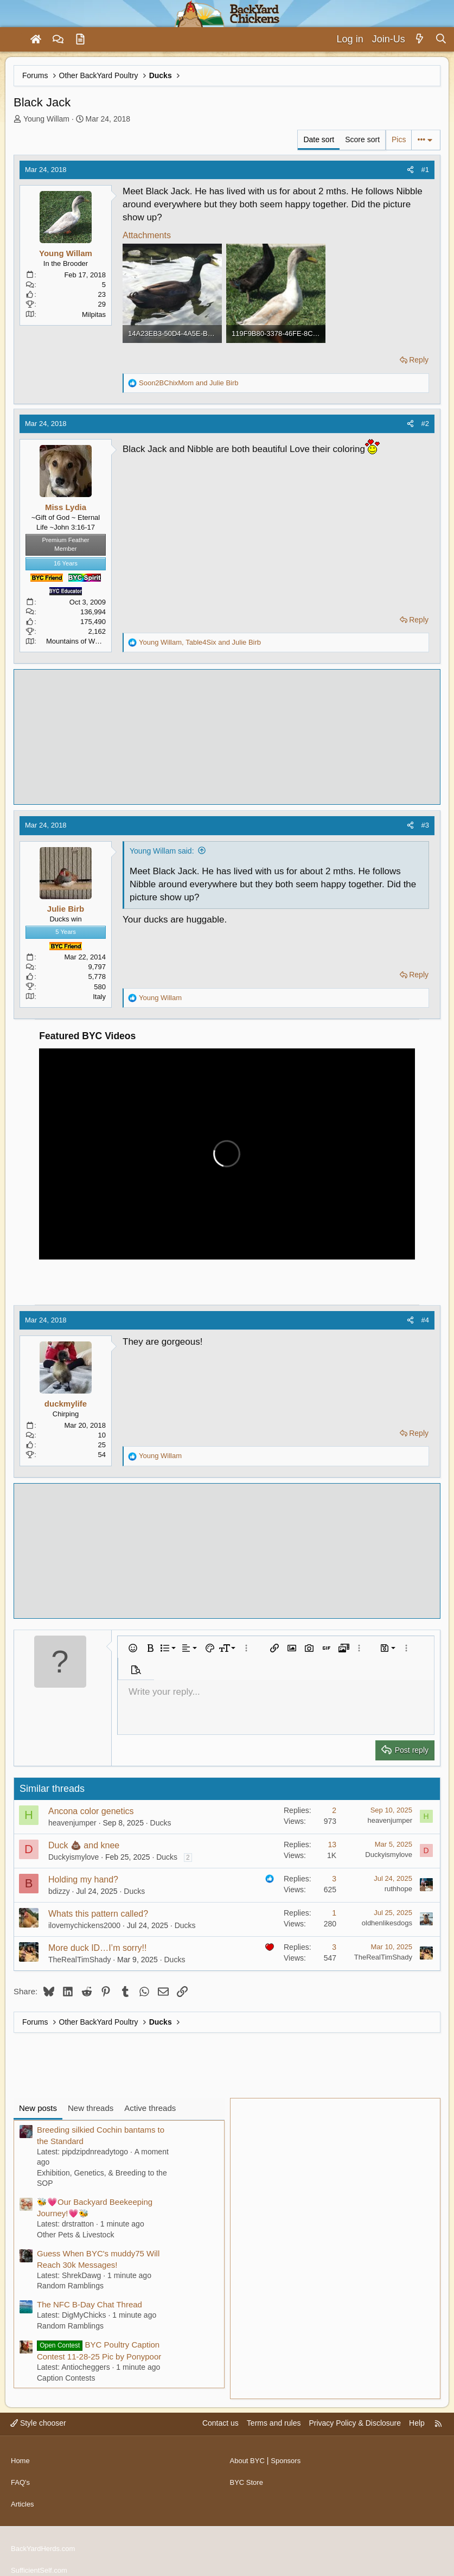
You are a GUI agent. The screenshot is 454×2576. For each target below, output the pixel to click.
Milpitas (94, 314)
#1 (425, 170)
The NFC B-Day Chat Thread (89, 2304)
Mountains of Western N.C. (88, 641)
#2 (425, 423)
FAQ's (21, 2476)
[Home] (36, 39)
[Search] (440, 39)
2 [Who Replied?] (334, 1810)
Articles (23, 2497)
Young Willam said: (162, 851)
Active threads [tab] (150, 2108)
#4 (425, 1320)
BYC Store (248, 2476)
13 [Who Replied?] (332, 1844)
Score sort (362, 139)
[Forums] (58, 39)
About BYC (248, 2456)
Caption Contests (66, 2378)
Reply (419, 359)
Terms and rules (274, 2423)
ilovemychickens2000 (84, 1925)
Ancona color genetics (90, 1811)
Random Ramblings (70, 2285)
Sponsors (289, 2456)
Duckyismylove (73, 1857)
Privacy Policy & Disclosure (355, 2423)
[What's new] (420, 39)
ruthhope (398, 1889)
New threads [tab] (90, 2108)
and (189, 383)
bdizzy (59, 1891)
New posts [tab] (38, 2108)
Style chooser (38, 2423)
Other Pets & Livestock (75, 2234)
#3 (425, 825)
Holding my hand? (83, 1879)
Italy (99, 997)
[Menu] (13, 39)
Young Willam (46, 119)
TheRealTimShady (79, 1959)
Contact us (220, 2423)
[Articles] (80, 39)
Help (417, 2423)
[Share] (410, 169)
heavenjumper (72, 1822)
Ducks (160, 1822)
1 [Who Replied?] (334, 1913)
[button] (133, 1648)
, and (200, 642)
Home (21, 2456)
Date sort (318, 139)
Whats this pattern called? (98, 1913)
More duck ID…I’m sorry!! (97, 1947)
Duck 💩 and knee (83, 1845)
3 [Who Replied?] (334, 1878)
